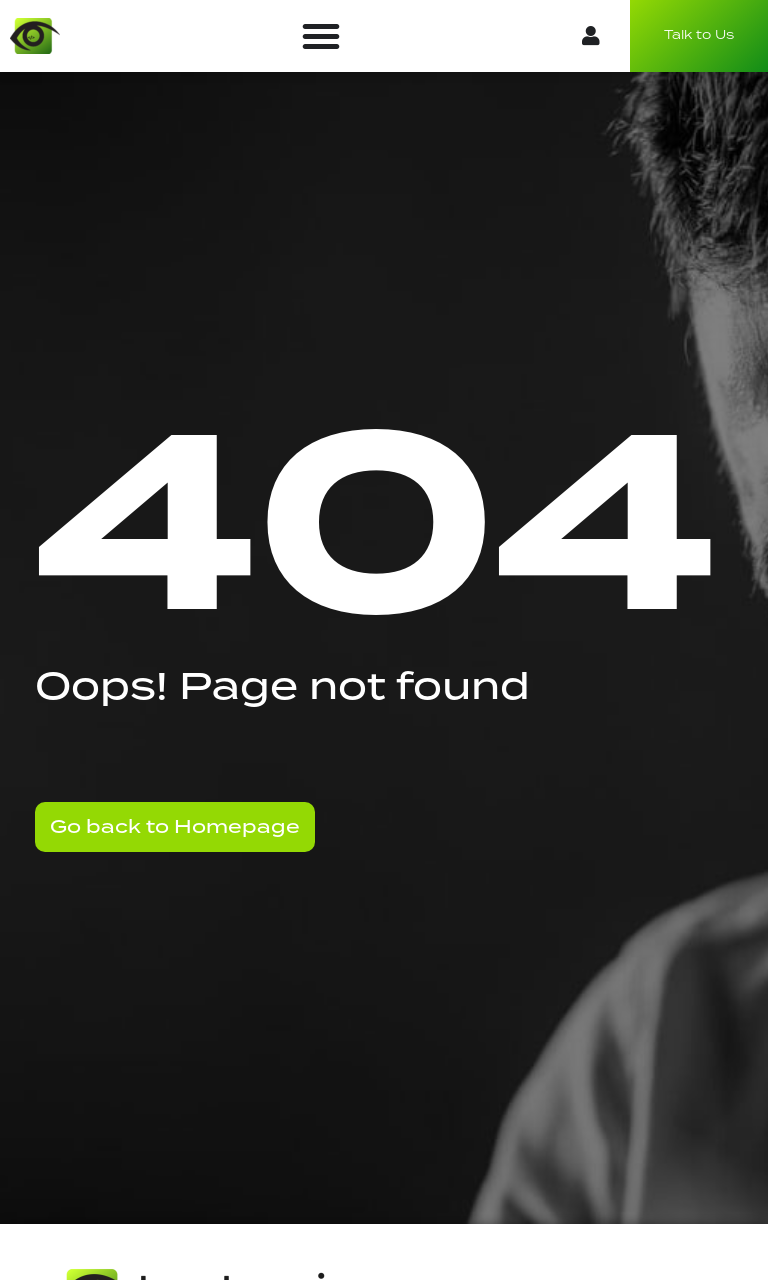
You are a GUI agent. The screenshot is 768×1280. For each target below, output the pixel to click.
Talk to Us (699, 35)
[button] (321, 36)
